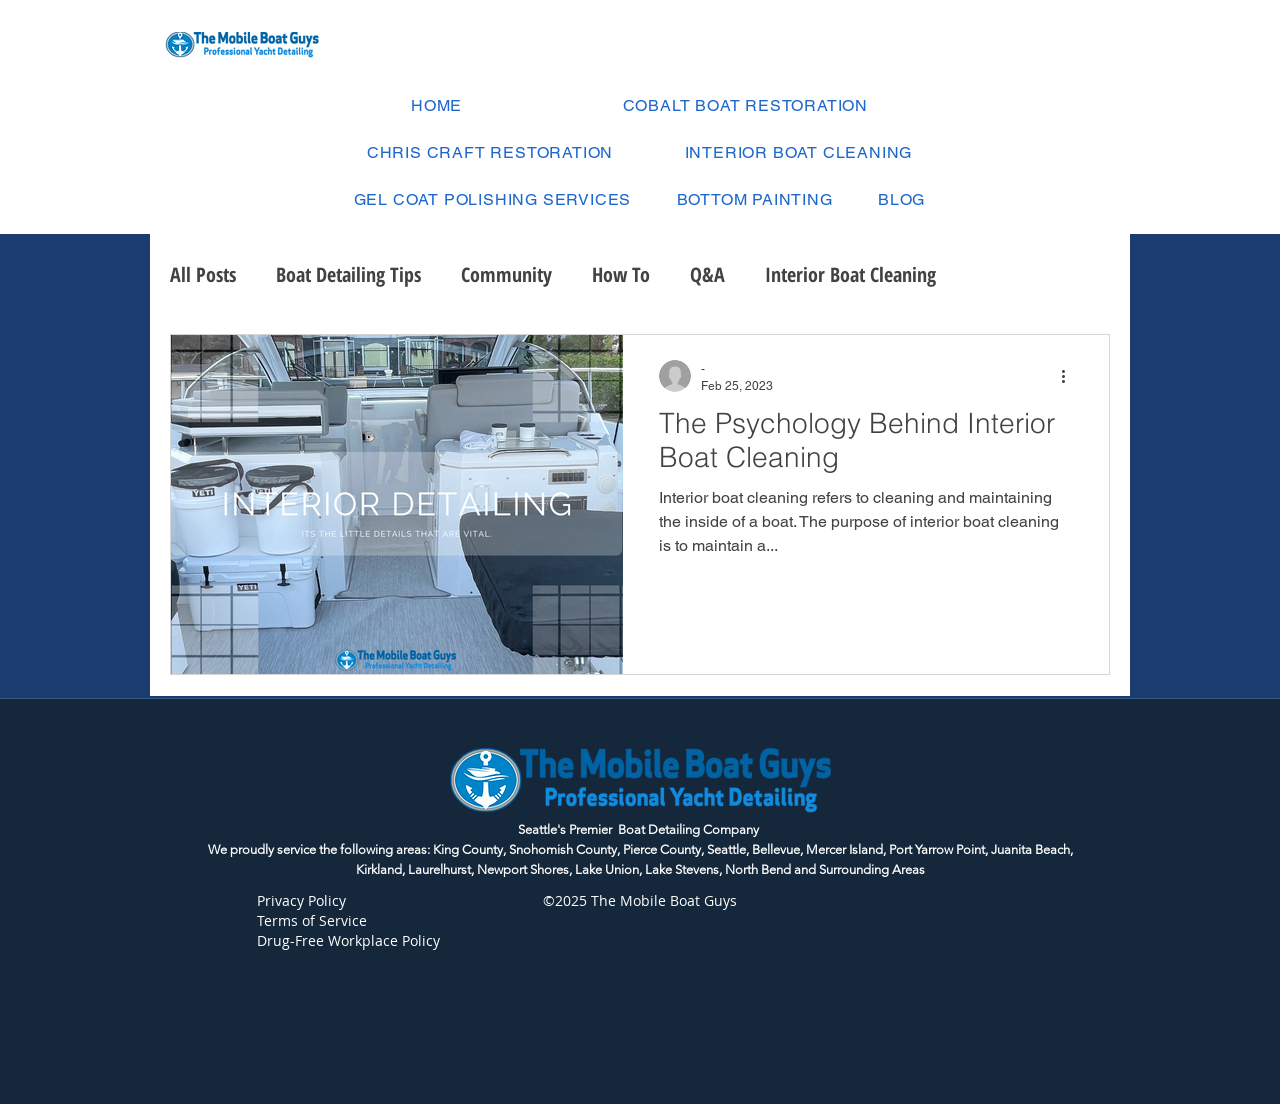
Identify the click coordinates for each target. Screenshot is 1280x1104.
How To (621, 274)
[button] (492, 199)
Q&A (707, 274)
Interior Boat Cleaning (850, 274)
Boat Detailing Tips (348, 274)
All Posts (203, 274)
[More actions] (1070, 376)
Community (506, 274)
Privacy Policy (301, 900)
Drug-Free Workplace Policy (350, 940)
